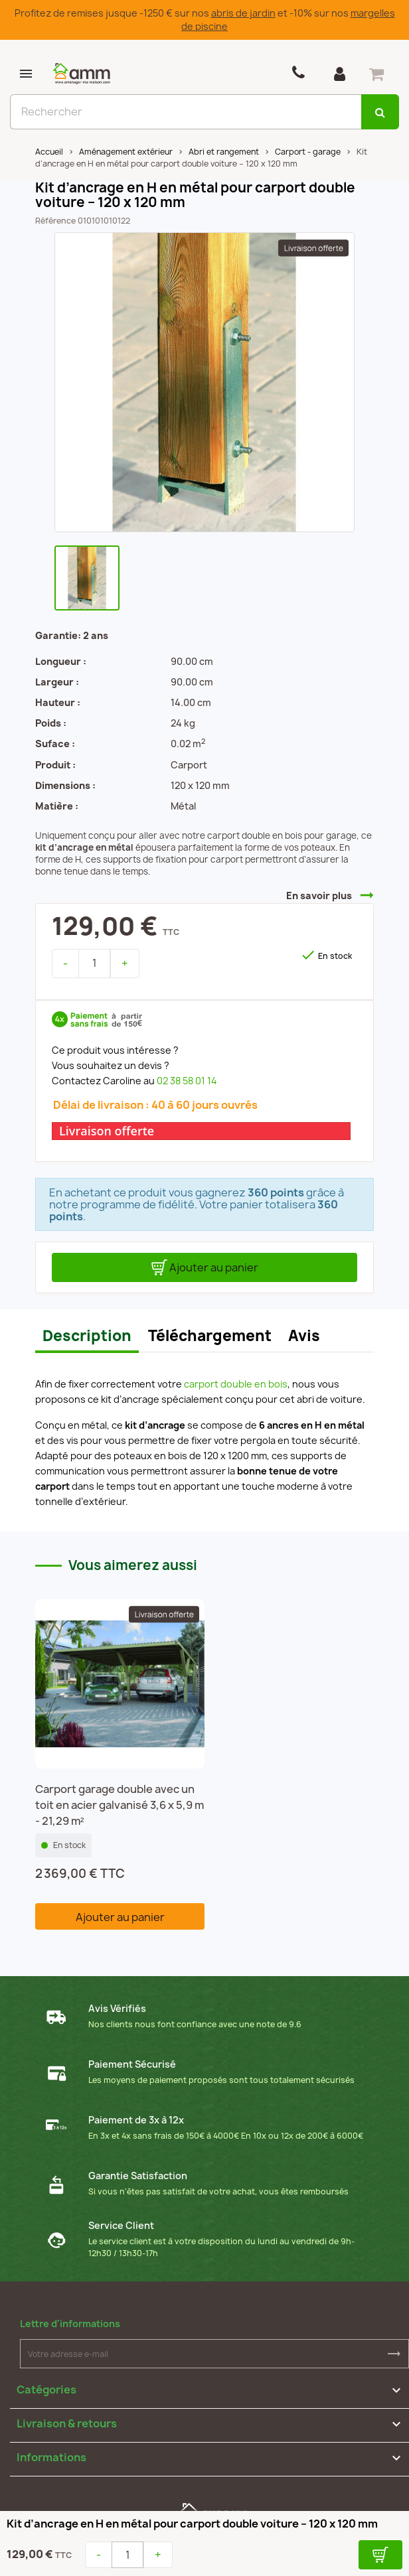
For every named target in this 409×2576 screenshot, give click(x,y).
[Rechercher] (185, 111)
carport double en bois (235, 1384)
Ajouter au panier (204, 1267)
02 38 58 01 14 (187, 1080)
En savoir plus (319, 895)
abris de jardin (243, 13)
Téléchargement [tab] (210, 1336)
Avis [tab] (304, 1336)
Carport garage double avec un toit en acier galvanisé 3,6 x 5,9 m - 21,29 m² (119, 1805)
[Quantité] (94, 963)
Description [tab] (86, 1336)
